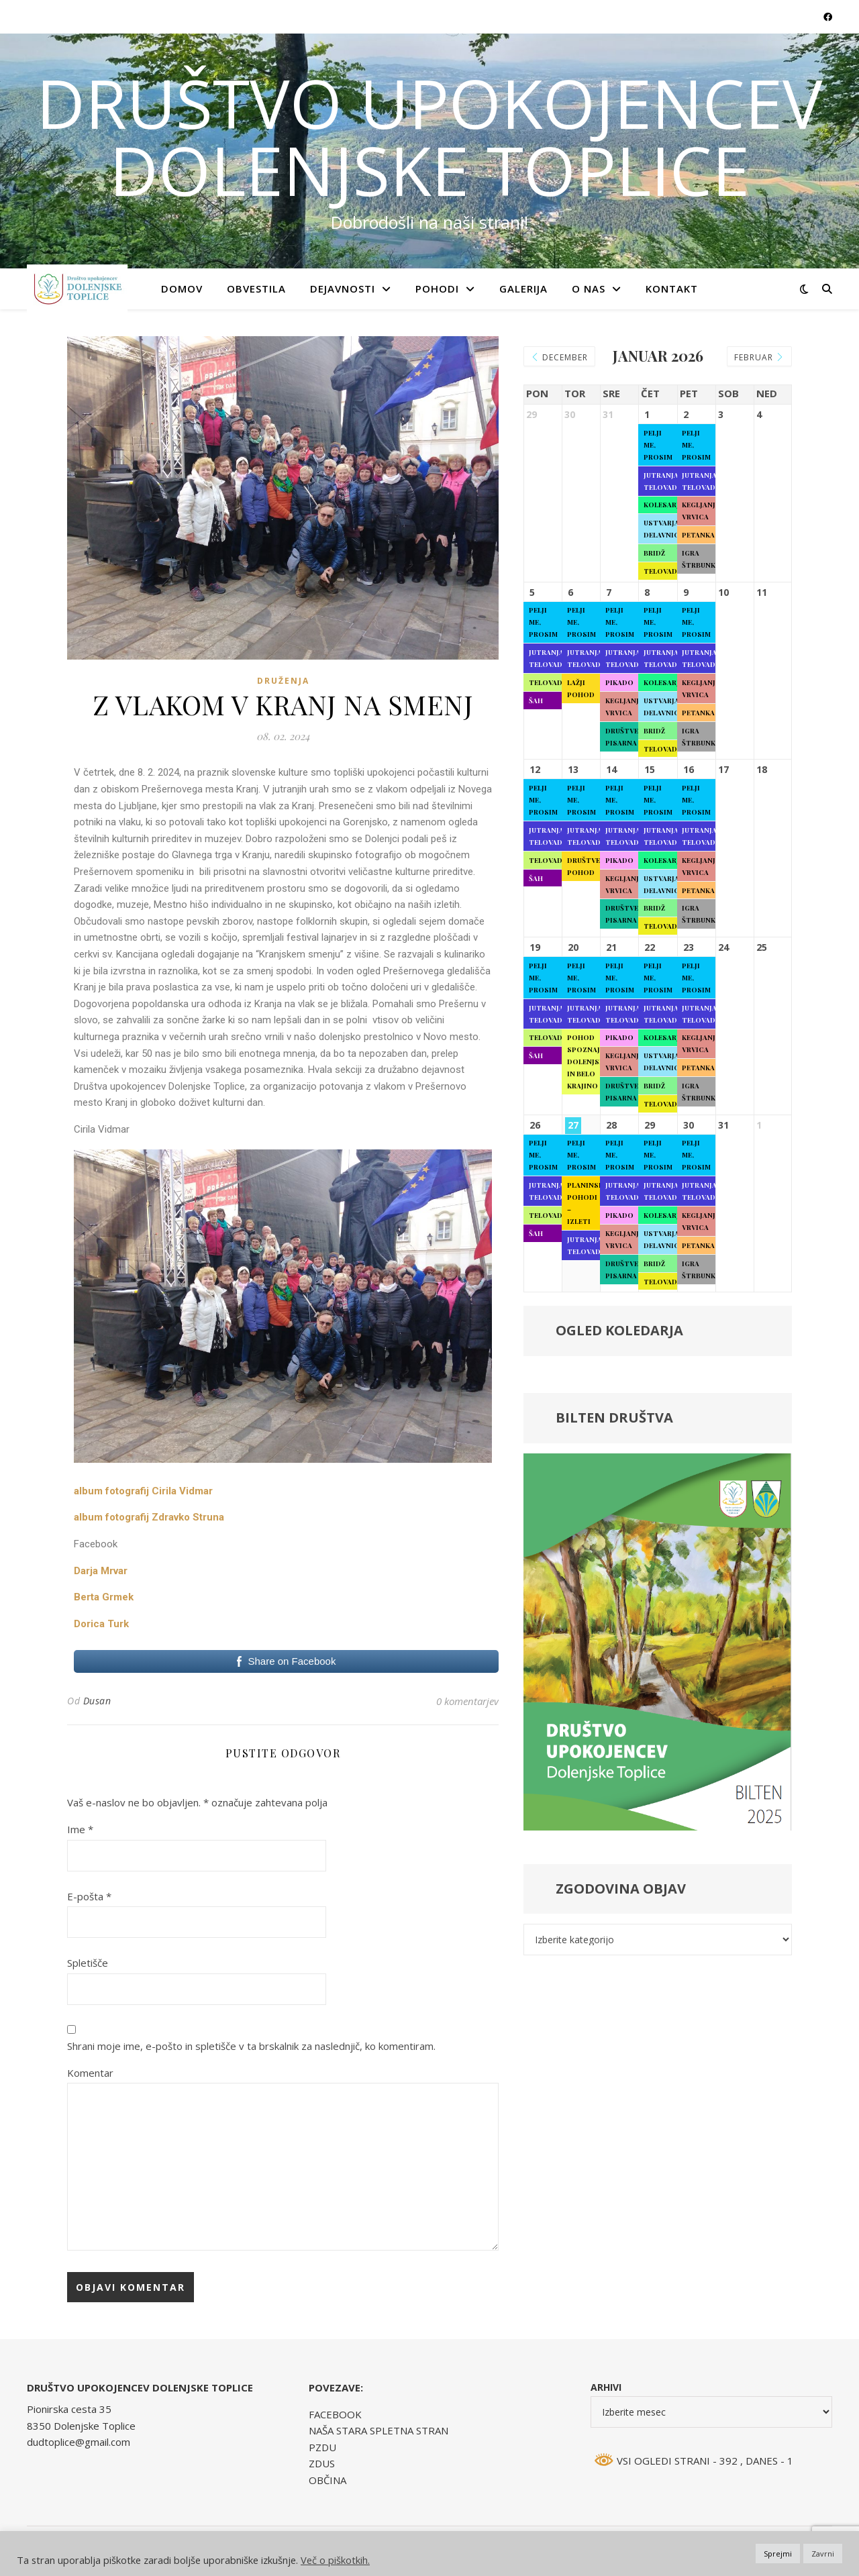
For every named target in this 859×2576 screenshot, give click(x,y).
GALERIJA (523, 288)
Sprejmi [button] (778, 2553)
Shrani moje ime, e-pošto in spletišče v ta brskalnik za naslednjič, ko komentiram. (251, 2046)
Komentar (90, 2072)
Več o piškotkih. (335, 2560)
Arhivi (606, 2387)
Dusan (97, 1700)
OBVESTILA (256, 288)
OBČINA (327, 2480)
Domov (182, 288)
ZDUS (322, 2463)
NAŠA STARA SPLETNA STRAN (378, 2430)
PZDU (322, 2447)
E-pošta (89, 1896)
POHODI (437, 288)
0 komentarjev (467, 1701)
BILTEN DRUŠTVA (614, 1421)
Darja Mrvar (101, 1571)
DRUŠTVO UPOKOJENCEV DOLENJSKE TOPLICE (429, 136)
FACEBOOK (335, 2414)
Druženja (283, 680)
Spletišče (87, 1962)
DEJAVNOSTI (342, 288)
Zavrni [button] (822, 2553)
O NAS (588, 288)
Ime (80, 1829)
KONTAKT (672, 288)
